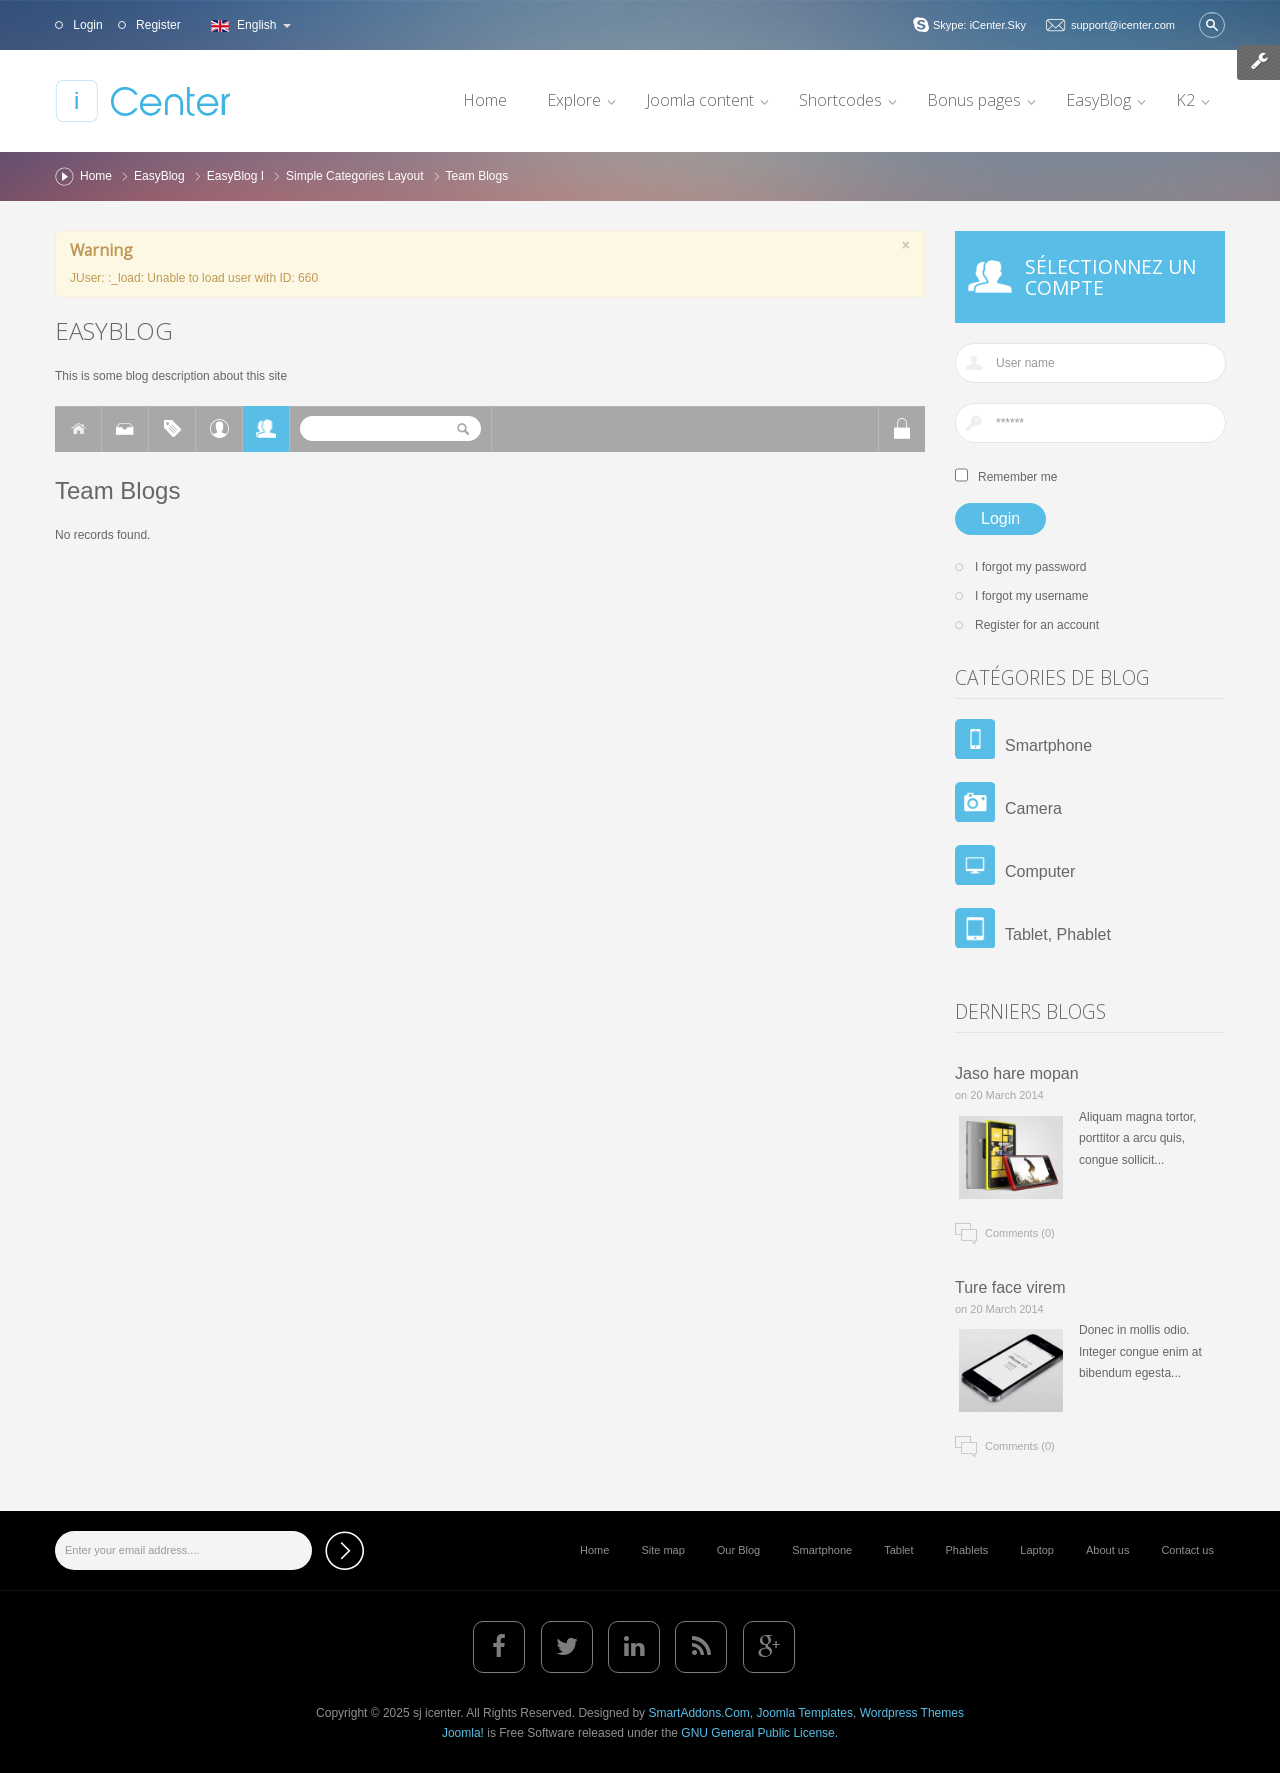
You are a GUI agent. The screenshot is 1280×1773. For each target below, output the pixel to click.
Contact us (1187, 1550)
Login (86, 25)
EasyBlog (159, 176)
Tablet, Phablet (1058, 934)
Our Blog (738, 1550)
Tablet (898, 1550)
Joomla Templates (804, 1713)
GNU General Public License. (759, 1733)
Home (96, 176)
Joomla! (463, 1733)
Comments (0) (1020, 1233)
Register (157, 25)
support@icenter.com (1123, 25)
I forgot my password (1030, 567)
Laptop (1037, 1550)
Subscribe (344, 1550)
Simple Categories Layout (354, 176)
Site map (662, 1550)
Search (1212, 25)
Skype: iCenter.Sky (979, 25)
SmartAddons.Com (698, 1713)
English (248, 25)
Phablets (967, 1550)
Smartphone (1048, 745)
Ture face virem (1010, 1287)
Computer (1040, 871)
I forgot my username (1031, 596)
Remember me (1017, 477)
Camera (1033, 808)
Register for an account (1037, 625)
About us (1107, 1550)
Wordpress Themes (912, 1713)
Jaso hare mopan (1017, 1073)
